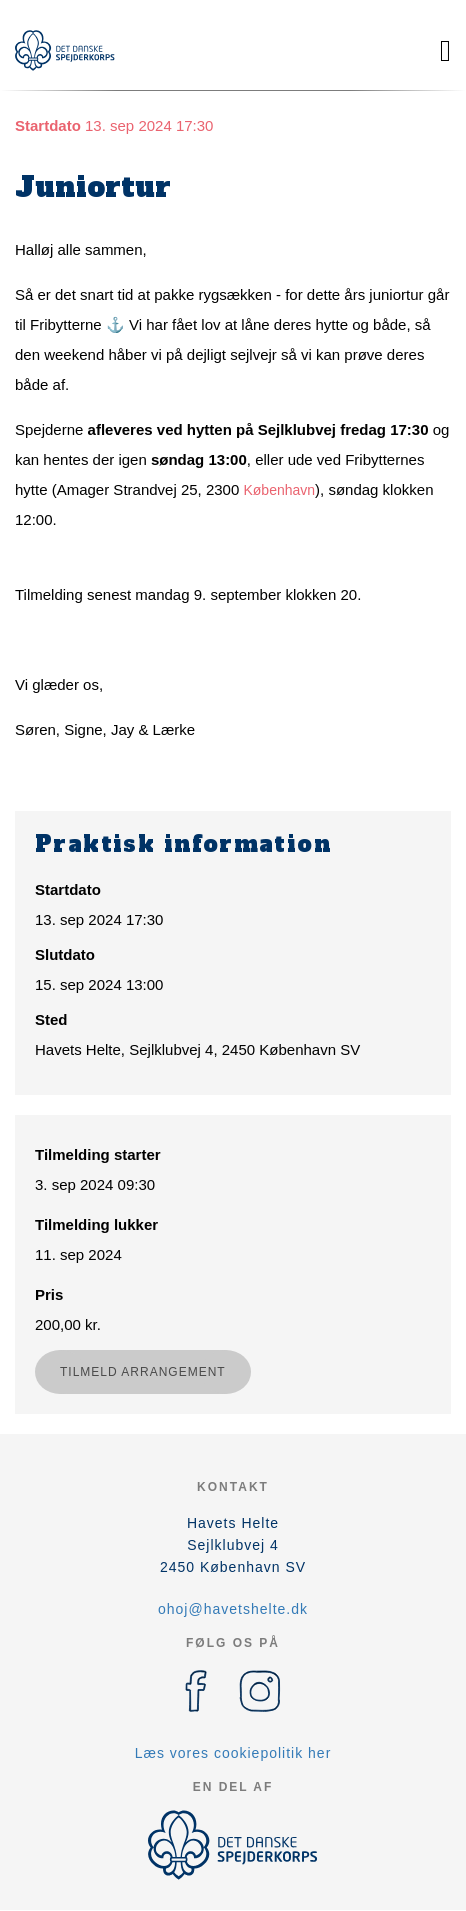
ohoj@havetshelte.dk (233, 1609)
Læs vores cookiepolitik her (233, 1753)
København (279, 490)
